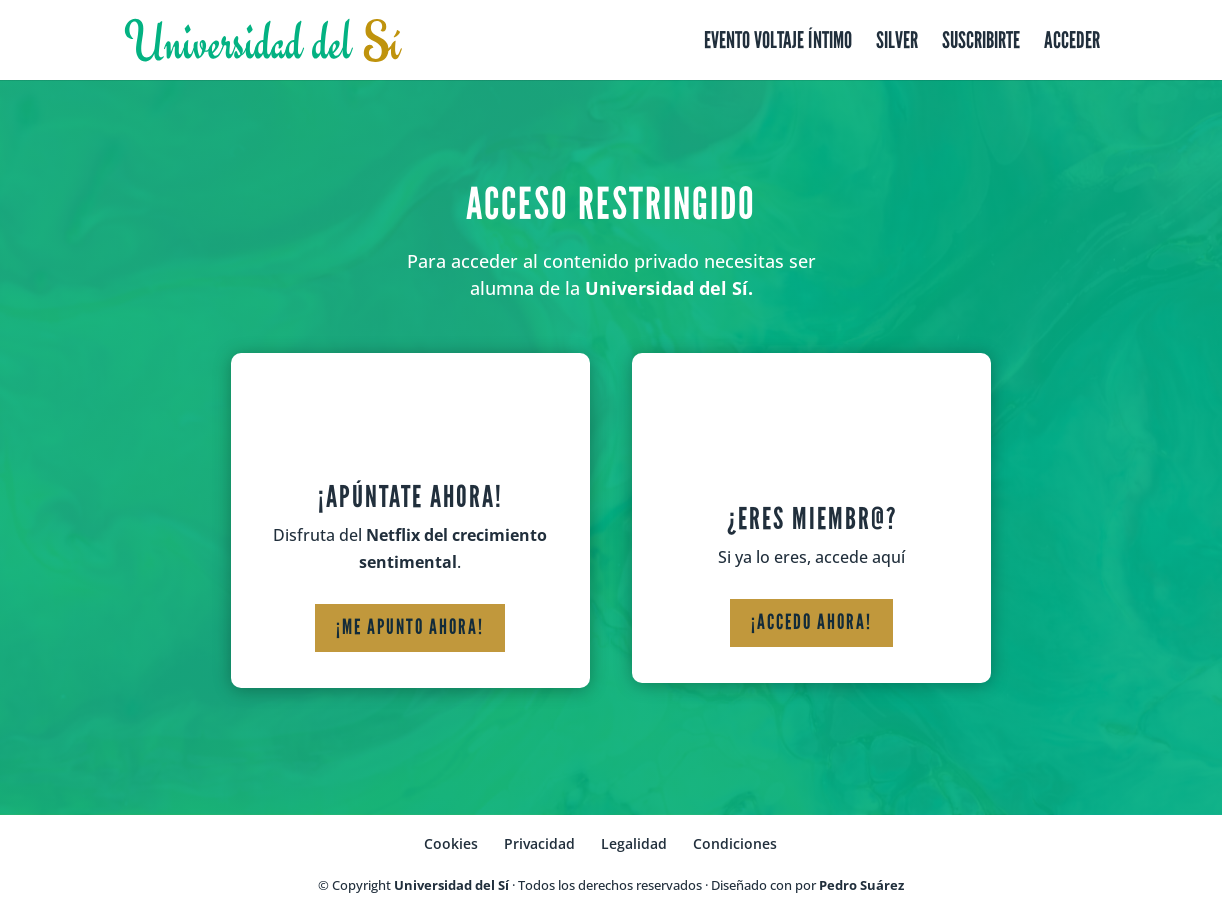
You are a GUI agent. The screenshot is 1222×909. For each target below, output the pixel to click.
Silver (897, 43)
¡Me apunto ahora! (410, 627)
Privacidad (539, 843)
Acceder (1072, 43)
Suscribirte (981, 43)
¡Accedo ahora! (811, 622)
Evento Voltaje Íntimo (778, 43)
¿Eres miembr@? (812, 519)
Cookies (451, 843)
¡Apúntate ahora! (410, 497)
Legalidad (634, 843)
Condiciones (735, 843)
